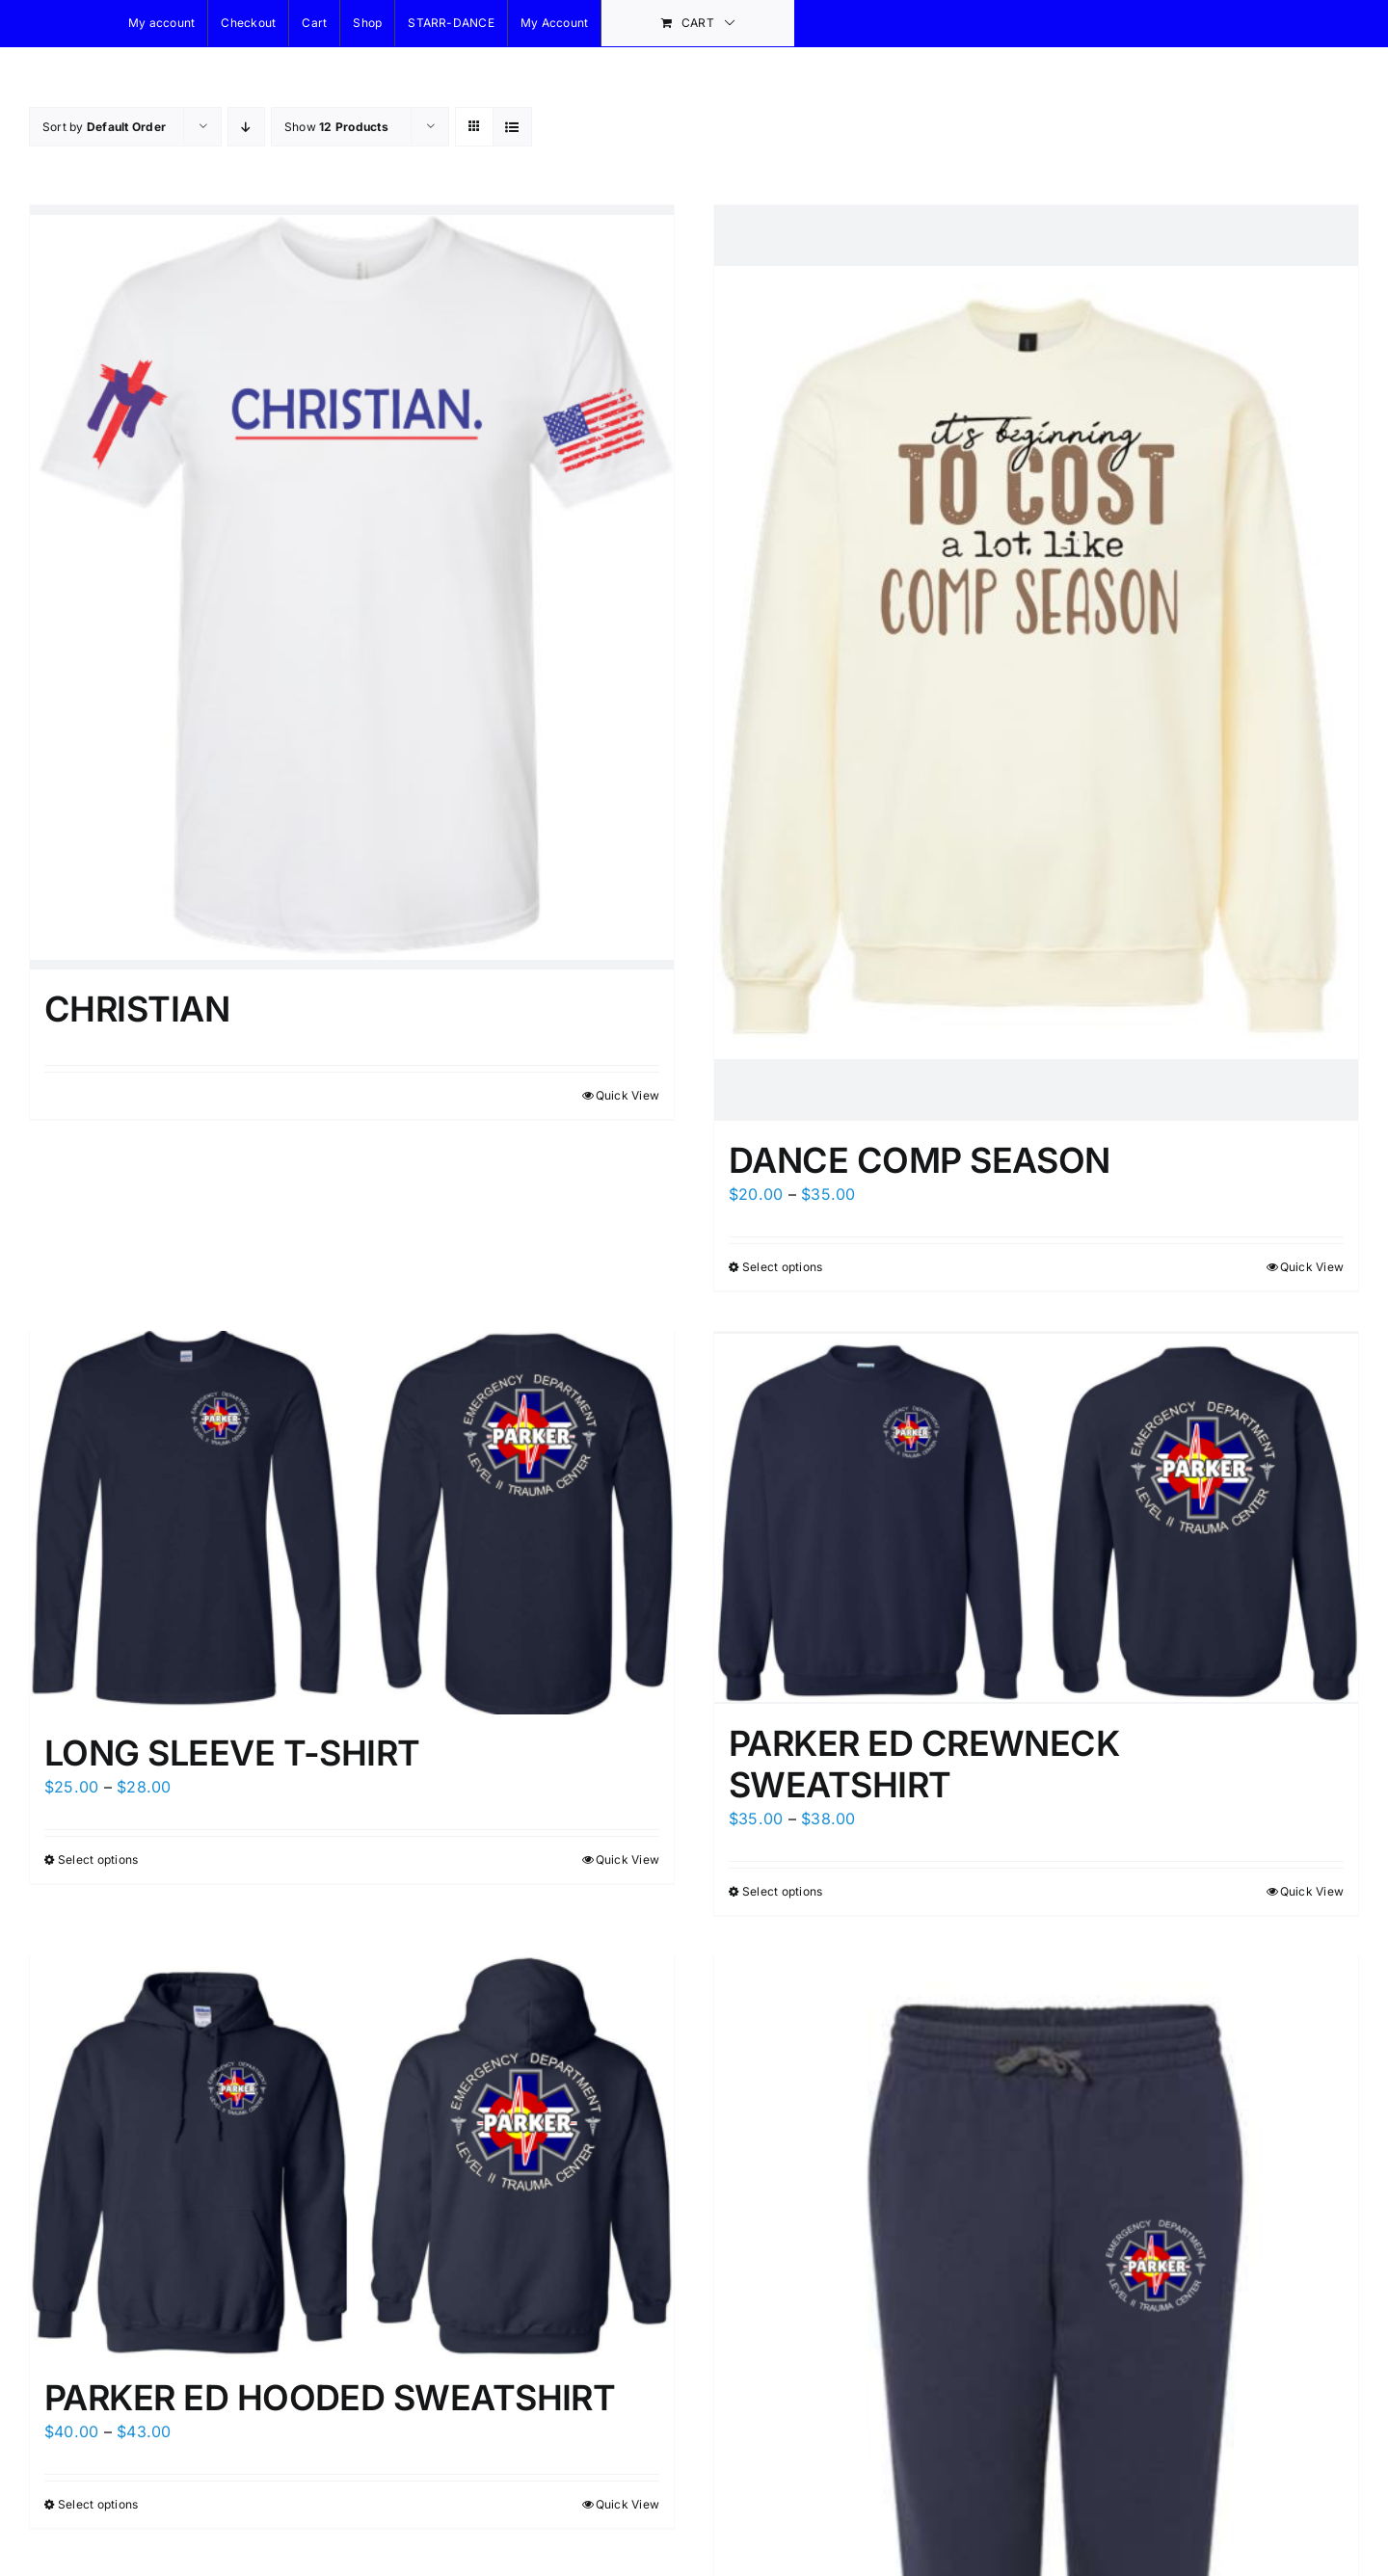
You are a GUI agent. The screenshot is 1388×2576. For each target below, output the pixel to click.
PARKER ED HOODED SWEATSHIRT (329, 2396)
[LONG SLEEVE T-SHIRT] (352, 1523)
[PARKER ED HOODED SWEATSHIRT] (352, 2154)
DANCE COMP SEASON (919, 1160)
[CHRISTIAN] (352, 585)
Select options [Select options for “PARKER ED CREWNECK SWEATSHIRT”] (782, 1887)
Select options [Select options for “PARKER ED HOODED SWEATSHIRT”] (98, 2502)
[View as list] (512, 127)
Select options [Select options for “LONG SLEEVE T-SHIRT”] (98, 1860)
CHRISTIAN (136, 1004)
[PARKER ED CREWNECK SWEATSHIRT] (1036, 1516)
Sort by (104, 127)
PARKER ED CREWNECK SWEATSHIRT (924, 1760)
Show (336, 127)
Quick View (627, 1090)
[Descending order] (246, 126)
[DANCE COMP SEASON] (1036, 663)
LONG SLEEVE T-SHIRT (232, 1755)
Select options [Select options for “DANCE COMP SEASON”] (782, 1267)
